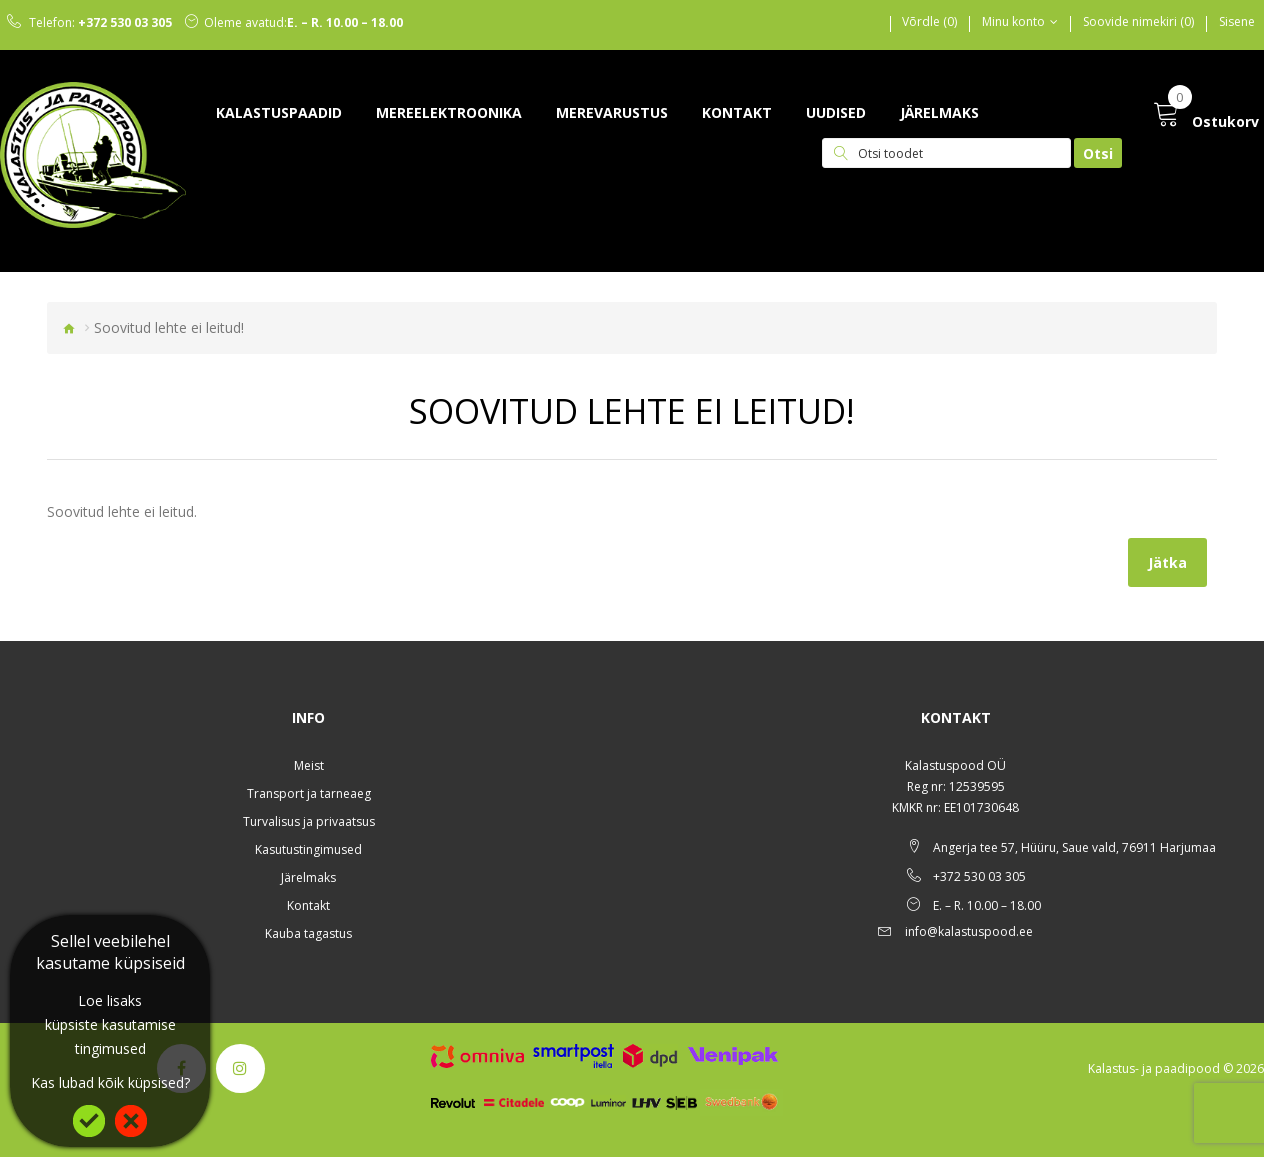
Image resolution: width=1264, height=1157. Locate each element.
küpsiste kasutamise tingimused (110, 1036)
